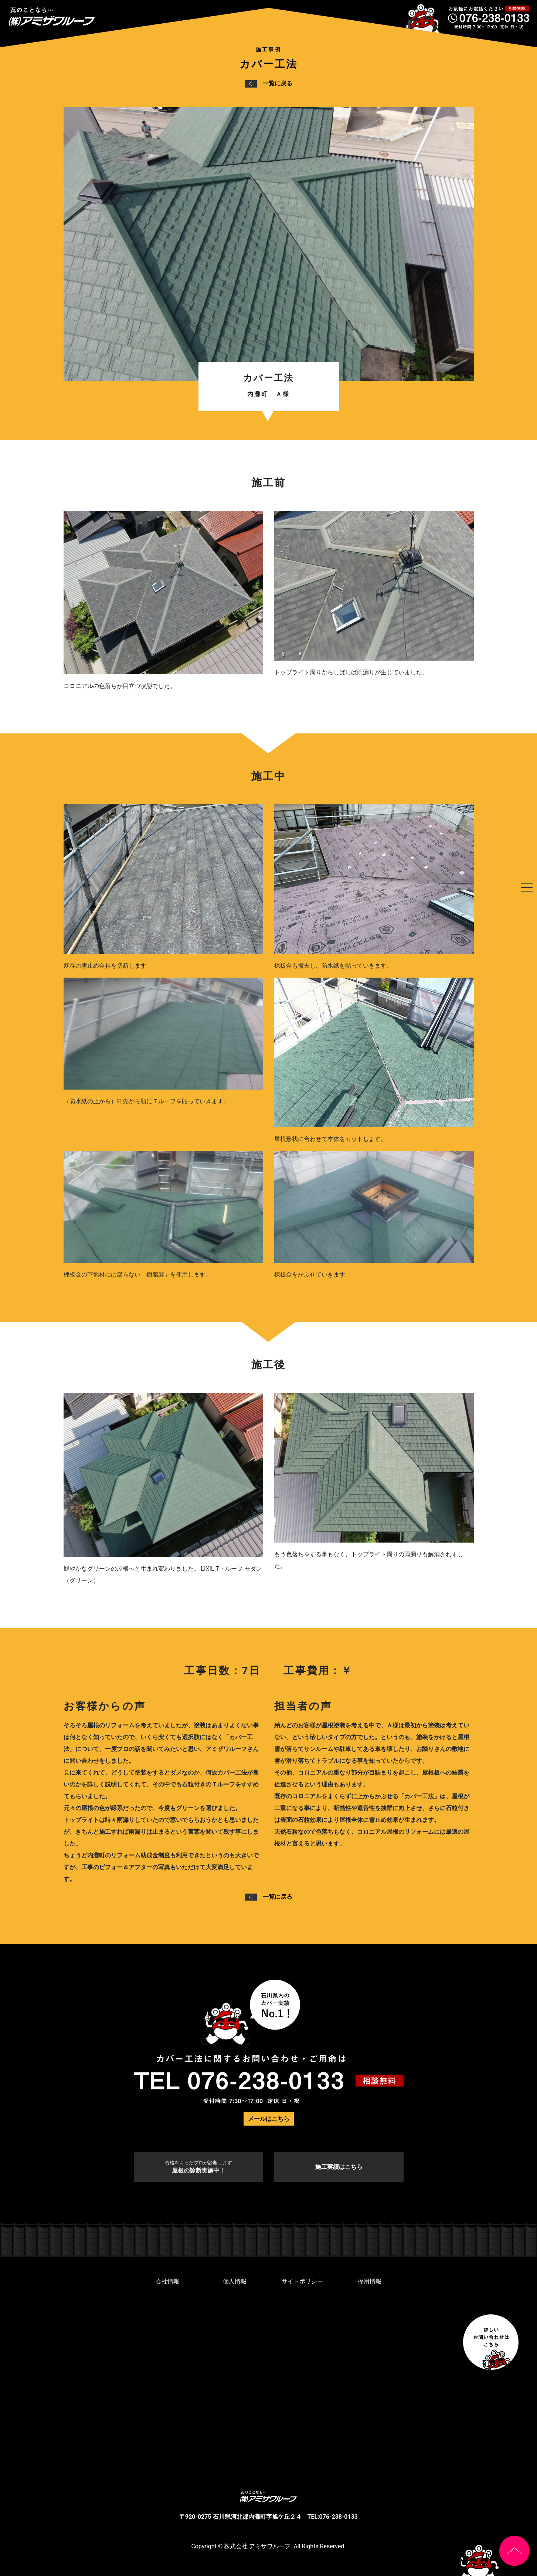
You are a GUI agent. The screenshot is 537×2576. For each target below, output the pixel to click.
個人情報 (235, 2281)
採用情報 (369, 2281)
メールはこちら (268, 2118)
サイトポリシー (302, 2281)
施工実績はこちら (339, 2166)
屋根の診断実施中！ (198, 2167)
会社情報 (167, 2281)
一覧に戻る (268, 83)
